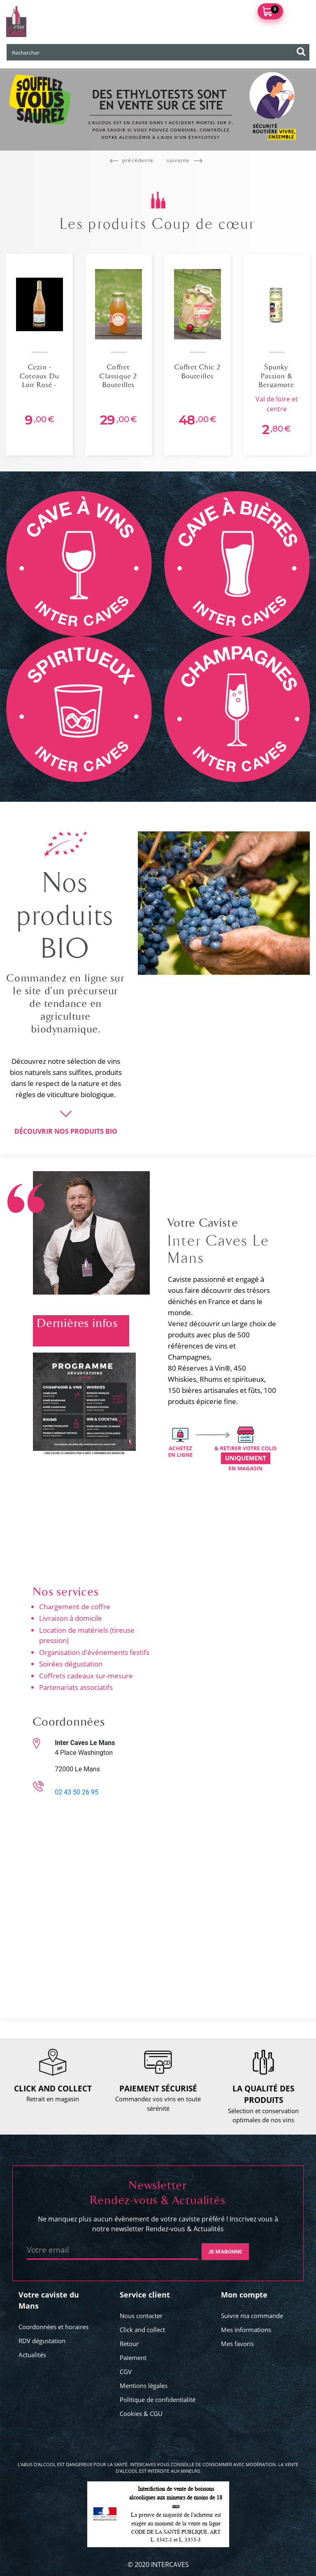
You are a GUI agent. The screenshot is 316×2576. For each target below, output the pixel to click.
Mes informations (246, 2329)
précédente (131, 160)
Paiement (133, 2357)
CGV (126, 2371)
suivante (184, 160)
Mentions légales (143, 2385)
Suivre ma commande (252, 2315)
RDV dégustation (42, 2341)
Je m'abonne (225, 2252)
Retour (129, 2343)
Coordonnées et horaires (53, 2327)
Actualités (32, 2355)
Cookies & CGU (141, 2413)
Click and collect (142, 2329)
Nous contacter (141, 2315)
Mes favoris (237, 2343)
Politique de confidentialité (157, 2399)
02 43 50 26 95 (76, 1792)
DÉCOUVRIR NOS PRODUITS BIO (65, 1131)
